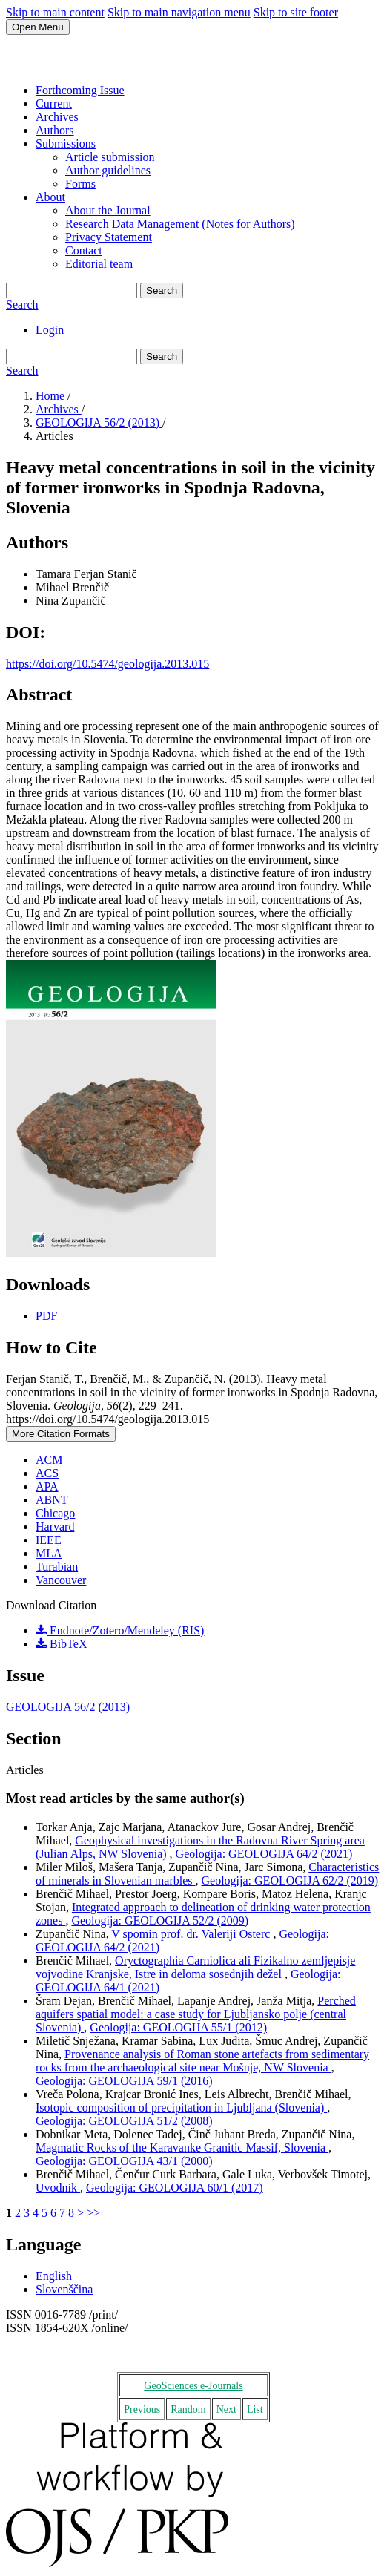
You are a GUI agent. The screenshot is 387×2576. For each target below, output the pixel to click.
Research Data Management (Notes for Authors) (180, 223)
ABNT (52, 1500)
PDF (46, 1316)
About (50, 197)
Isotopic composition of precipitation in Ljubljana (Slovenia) (181, 2107)
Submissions (66, 143)
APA (47, 1486)
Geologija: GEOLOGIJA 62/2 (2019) (290, 1880)
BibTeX (61, 1643)
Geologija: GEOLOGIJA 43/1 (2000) (124, 2161)
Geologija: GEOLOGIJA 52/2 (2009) (159, 1920)
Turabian (57, 1566)
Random (188, 2409)
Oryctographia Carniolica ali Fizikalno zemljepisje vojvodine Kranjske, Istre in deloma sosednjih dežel (195, 1967)
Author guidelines (107, 170)
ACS (47, 1473)
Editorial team (99, 263)
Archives (57, 117)
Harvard (55, 1526)
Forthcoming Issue (80, 90)
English (54, 2276)
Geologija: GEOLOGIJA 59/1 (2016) (124, 2080)
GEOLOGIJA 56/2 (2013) (99, 422)
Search (161, 290)
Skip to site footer (296, 12)
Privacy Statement (108, 237)
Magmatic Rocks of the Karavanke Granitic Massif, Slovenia (182, 2147)
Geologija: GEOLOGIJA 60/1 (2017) (174, 2187)
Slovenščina (64, 2289)
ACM (49, 1459)
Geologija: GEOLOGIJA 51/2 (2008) (124, 2121)
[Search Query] (71, 290)
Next (226, 2409)
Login (50, 329)
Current (54, 103)
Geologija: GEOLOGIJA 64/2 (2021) (264, 1853)
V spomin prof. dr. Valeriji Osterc (192, 1934)
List (255, 2409)
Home (51, 396)
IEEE (49, 1540)
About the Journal (107, 210)
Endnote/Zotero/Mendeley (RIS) (120, 1630)
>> (93, 2213)
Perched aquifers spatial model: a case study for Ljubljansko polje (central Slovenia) (196, 2014)
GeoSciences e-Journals (193, 2385)
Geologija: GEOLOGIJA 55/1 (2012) (178, 2027)
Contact (83, 250)
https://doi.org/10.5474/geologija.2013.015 (107, 663)
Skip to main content (55, 12)
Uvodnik (58, 2187)
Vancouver (61, 1580)
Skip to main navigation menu (179, 12)
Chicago (55, 1513)
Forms (80, 183)
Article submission (109, 157)
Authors (55, 130)
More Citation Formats (61, 1433)
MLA (49, 1553)
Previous (142, 2409)
